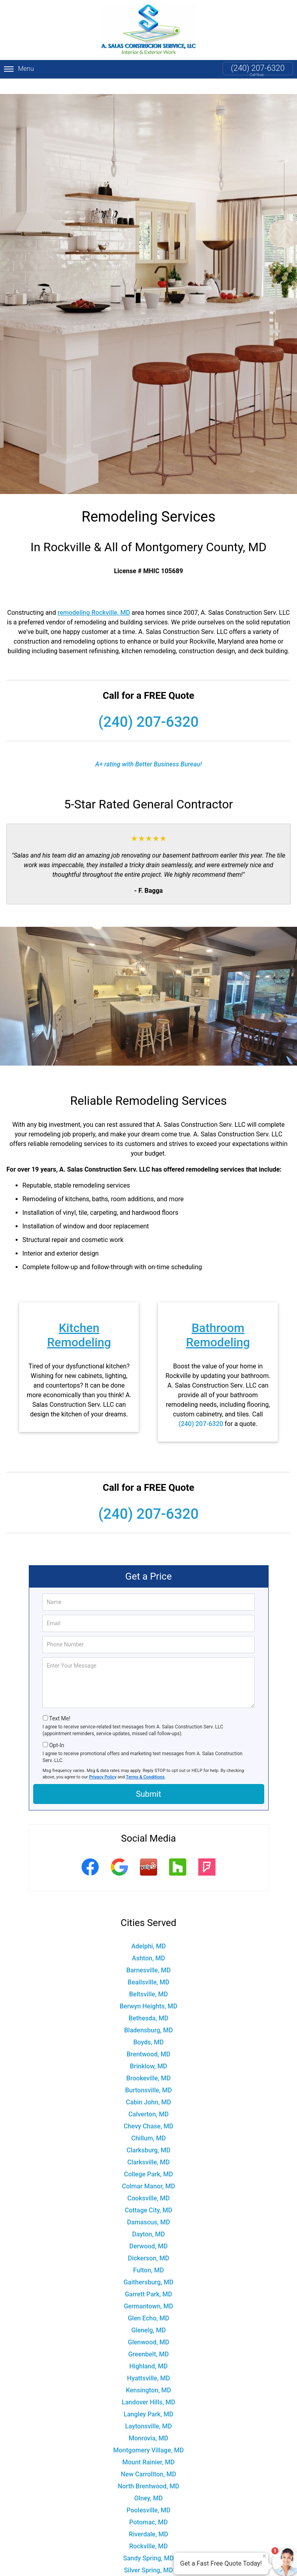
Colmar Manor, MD (148, 2170)
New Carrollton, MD (148, 2458)
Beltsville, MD (148, 1978)
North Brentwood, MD (148, 2470)
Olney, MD (148, 2482)
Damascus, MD (148, 2206)
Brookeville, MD (148, 2062)
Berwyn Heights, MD (148, 1990)
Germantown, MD (148, 2290)
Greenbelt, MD (148, 2338)
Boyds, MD (148, 2026)
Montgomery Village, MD (148, 2434)
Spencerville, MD (149, 2566)
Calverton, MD (148, 2098)
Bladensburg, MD (148, 2014)
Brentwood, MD (148, 2038)
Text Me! (59, 1703)
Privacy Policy (103, 1761)
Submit (148, 1778)
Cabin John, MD (148, 2086)
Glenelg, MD (148, 2314)
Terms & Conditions (145, 1761)
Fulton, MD (148, 2254)
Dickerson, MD (148, 2242)
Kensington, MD (148, 2374)
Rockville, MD (148, 2530)
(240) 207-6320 (258, 68)
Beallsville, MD (148, 1966)
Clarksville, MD (148, 2146)
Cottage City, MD (148, 2194)
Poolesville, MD (149, 2494)
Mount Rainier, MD (148, 2446)
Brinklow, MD (148, 2050)
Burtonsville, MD (148, 2074)
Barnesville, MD (148, 1954)
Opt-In (56, 1729)
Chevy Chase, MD (148, 2110)
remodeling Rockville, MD (94, 597)
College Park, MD (148, 2158)
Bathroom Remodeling (218, 1319)
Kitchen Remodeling (79, 1319)
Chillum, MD (148, 2122)
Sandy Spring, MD (148, 2542)
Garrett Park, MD (148, 2278)
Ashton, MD (148, 1942)
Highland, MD (148, 2350)
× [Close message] (264, 2556)
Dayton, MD (148, 2218)
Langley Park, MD (148, 2398)
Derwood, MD (149, 2230)
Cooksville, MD (149, 2182)
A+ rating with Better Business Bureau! (148, 748)
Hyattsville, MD (148, 2362)
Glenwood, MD (148, 2326)
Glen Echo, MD (148, 2302)
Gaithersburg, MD (148, 2266)
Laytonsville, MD (148, 2410)
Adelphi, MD (148, 1930)
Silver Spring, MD (148, 2554)
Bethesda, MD (148, 2002)
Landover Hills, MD (148, 2386)
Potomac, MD (148, 2506)
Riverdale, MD (148, 2518)
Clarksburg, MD (149, 2134)
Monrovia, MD (148, 2422)
